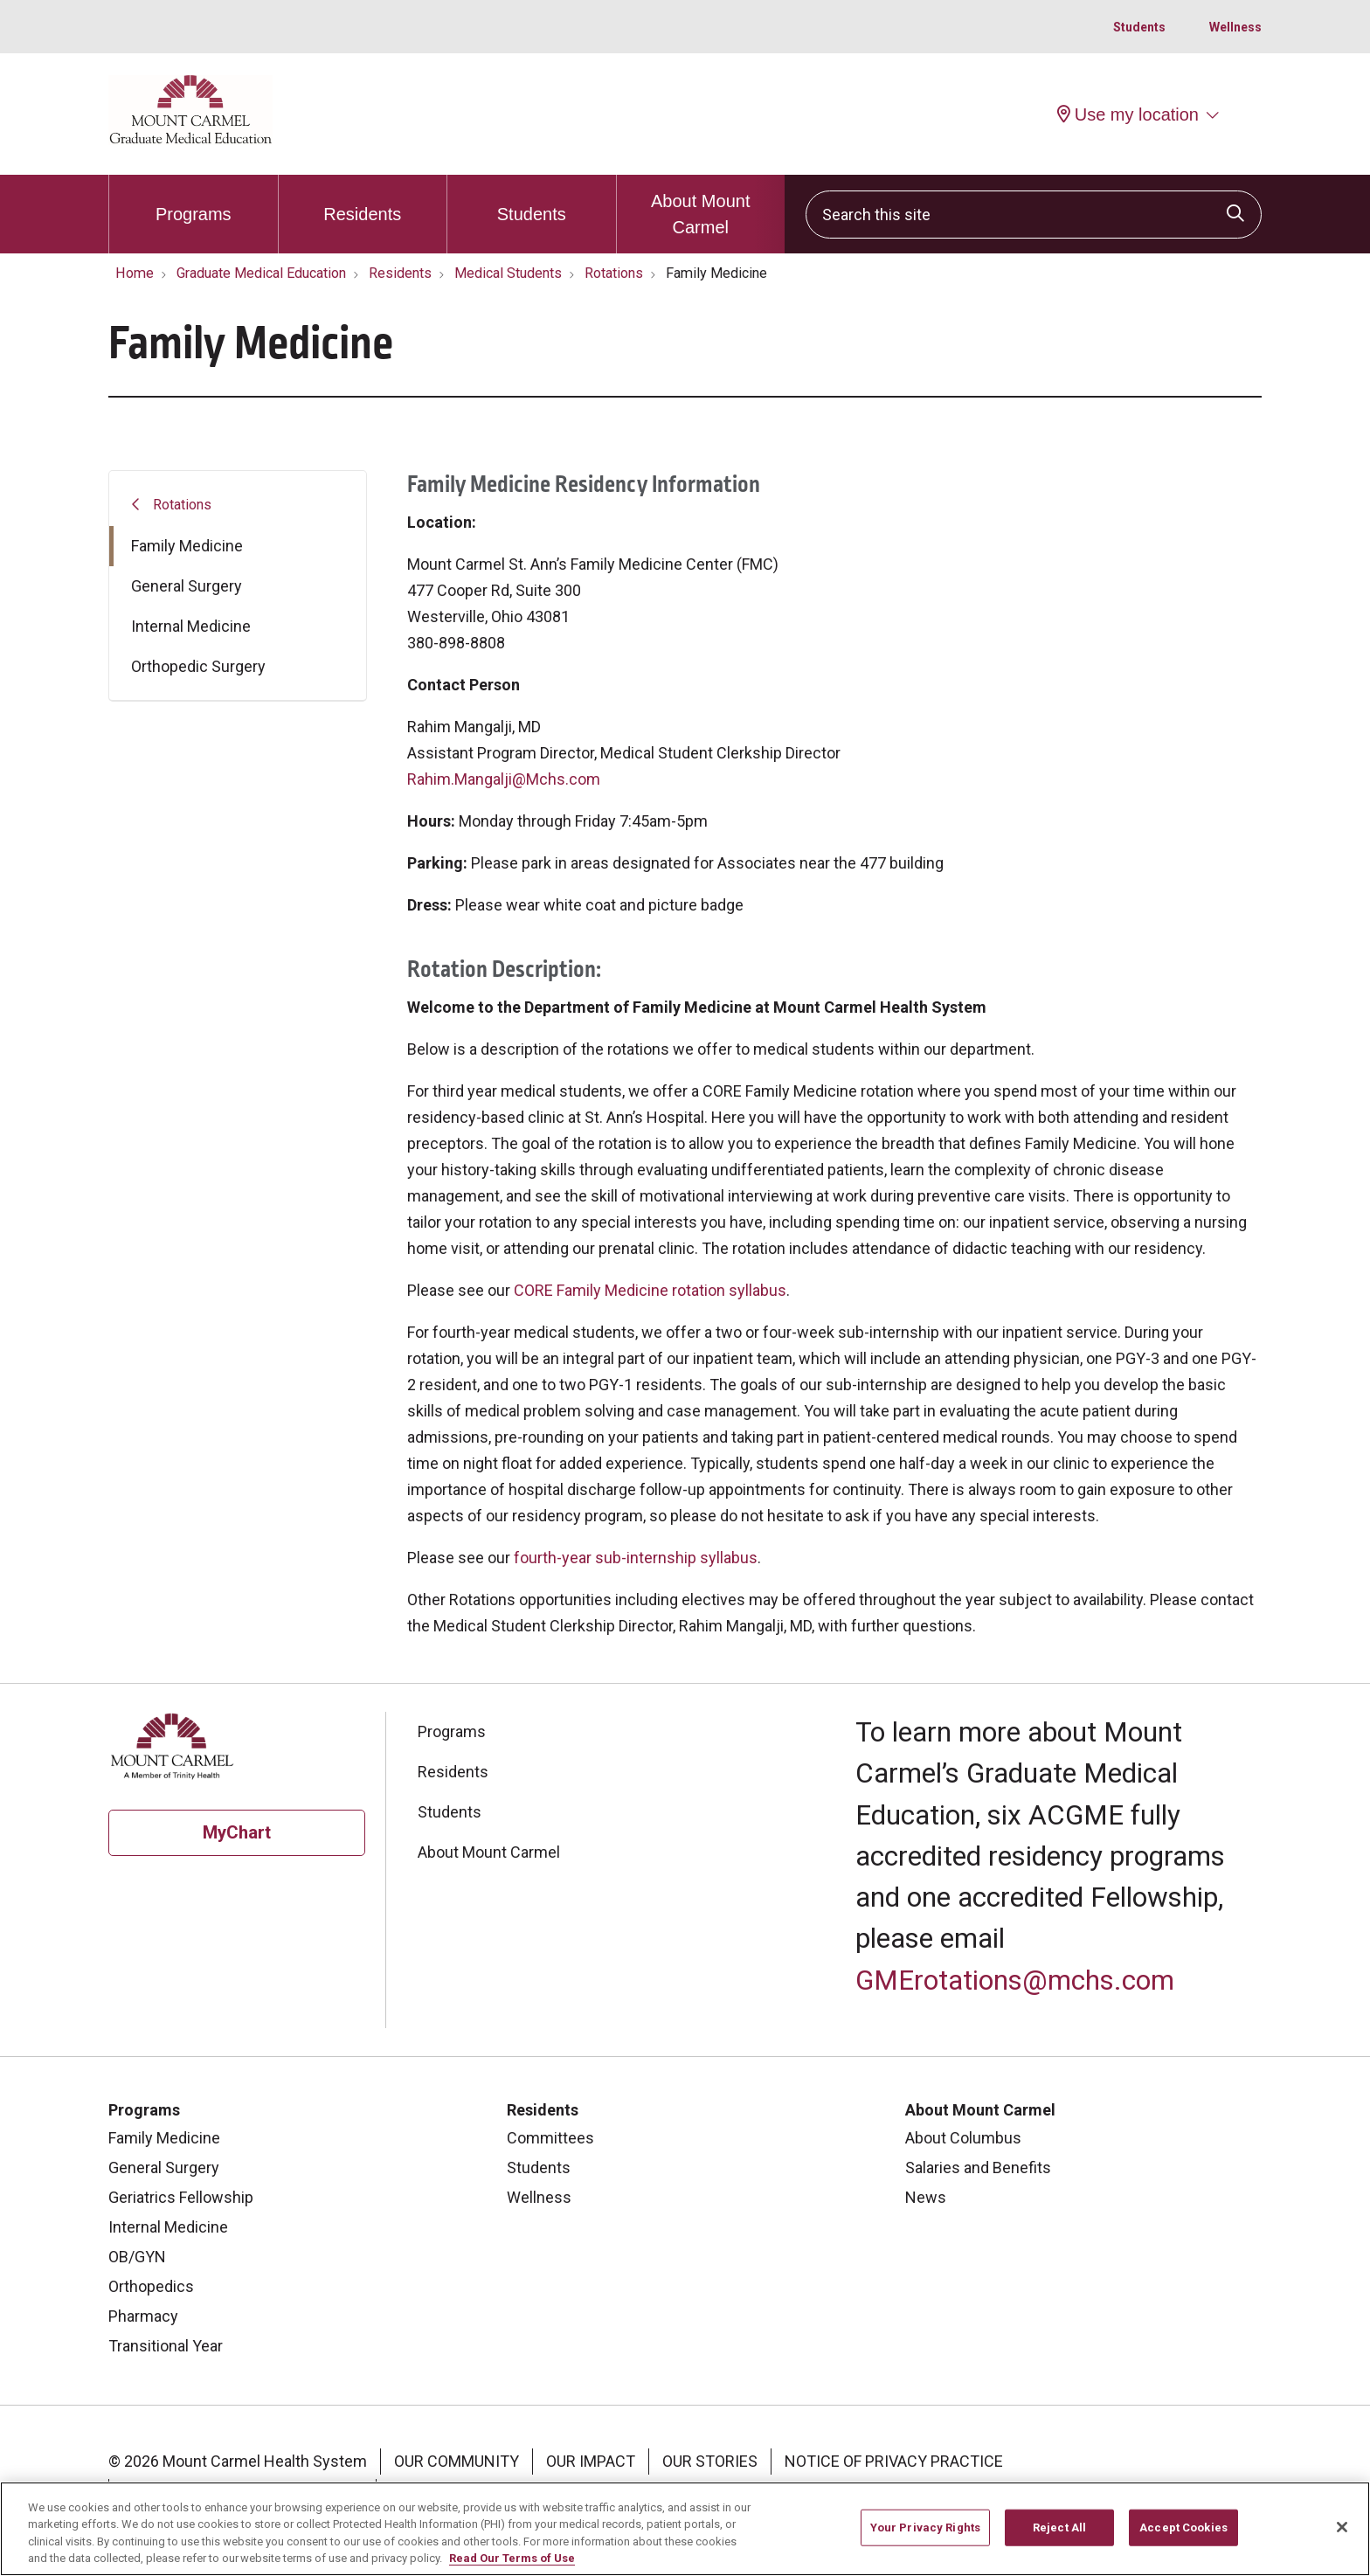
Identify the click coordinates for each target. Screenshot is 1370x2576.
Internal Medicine (191, 626)
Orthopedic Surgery (198, 666)
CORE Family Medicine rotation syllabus (650, 1290)
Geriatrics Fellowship (180, 2197)
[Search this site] (1034, 214)
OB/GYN (137, 2256)
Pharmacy (143, 2316)
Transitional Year (165, 2346)
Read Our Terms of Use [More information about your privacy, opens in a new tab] (512, 2568)
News (925, 2197)
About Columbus (963, 2138)
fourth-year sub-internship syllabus (636, 1557)
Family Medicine (187, 546)
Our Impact (590, 2461)
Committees (550, 2138)
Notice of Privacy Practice (894, 2461)
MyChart (237, 1832)
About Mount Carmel (701, 206)
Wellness (1235, 27)
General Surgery (186, 586)
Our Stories (710, 2461)
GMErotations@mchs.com (1014, 1980)
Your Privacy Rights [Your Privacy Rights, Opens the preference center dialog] (925, 2537)
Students (1139, 27)
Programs (193, 199)
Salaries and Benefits (978, 2167)
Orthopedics (151, 2286)
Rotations (182, 504)
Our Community (456, 2461)
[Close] (1342, 2537)
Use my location (1128, 114)
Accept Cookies (1183, 2537)
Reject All (1059, 2537)
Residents (362, 199)
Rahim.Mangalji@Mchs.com (503, 779)
